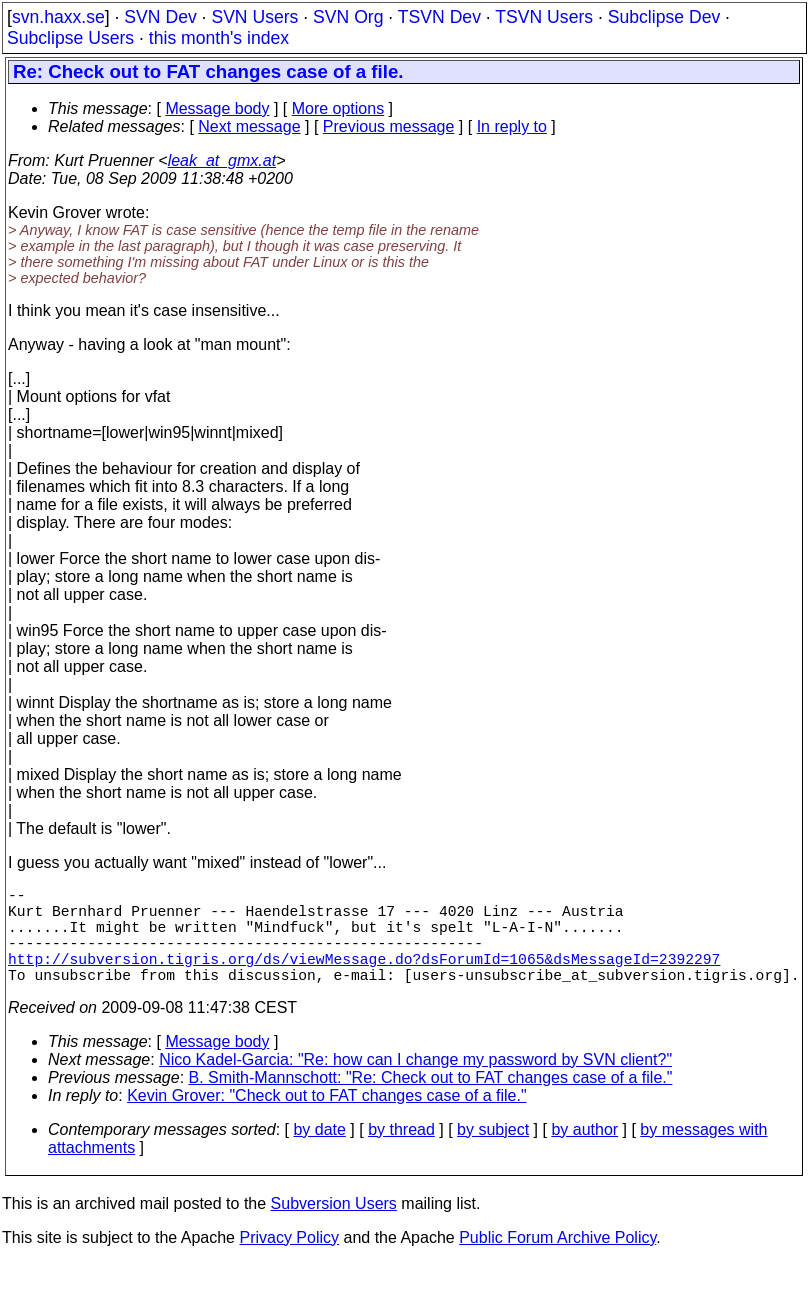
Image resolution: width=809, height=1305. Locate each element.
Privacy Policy (289, 1261)
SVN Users (254, 17)
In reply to (512, 126)
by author (584, 1153)
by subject (493, 1153)
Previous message (389, 126)
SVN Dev (160, 17)
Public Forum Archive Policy (557, 1261)
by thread (401, 1153)
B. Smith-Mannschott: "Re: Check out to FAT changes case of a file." (431, 1101)
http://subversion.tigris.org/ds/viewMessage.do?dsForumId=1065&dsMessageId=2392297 (364, 978)
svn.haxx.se (58, 17)
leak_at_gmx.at (222, 160)
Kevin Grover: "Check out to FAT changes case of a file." (326, 1119)
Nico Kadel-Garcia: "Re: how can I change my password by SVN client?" (415, 1083)
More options (338, 108)
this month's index (219, 38)
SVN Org (348, 17)
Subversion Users (334, 1227)
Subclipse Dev (664, 17)
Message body (217, 108)
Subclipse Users (70, 38)
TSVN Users (544, 17)
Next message (249, 126)
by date (319, 1153)
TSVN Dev (439, 17)
